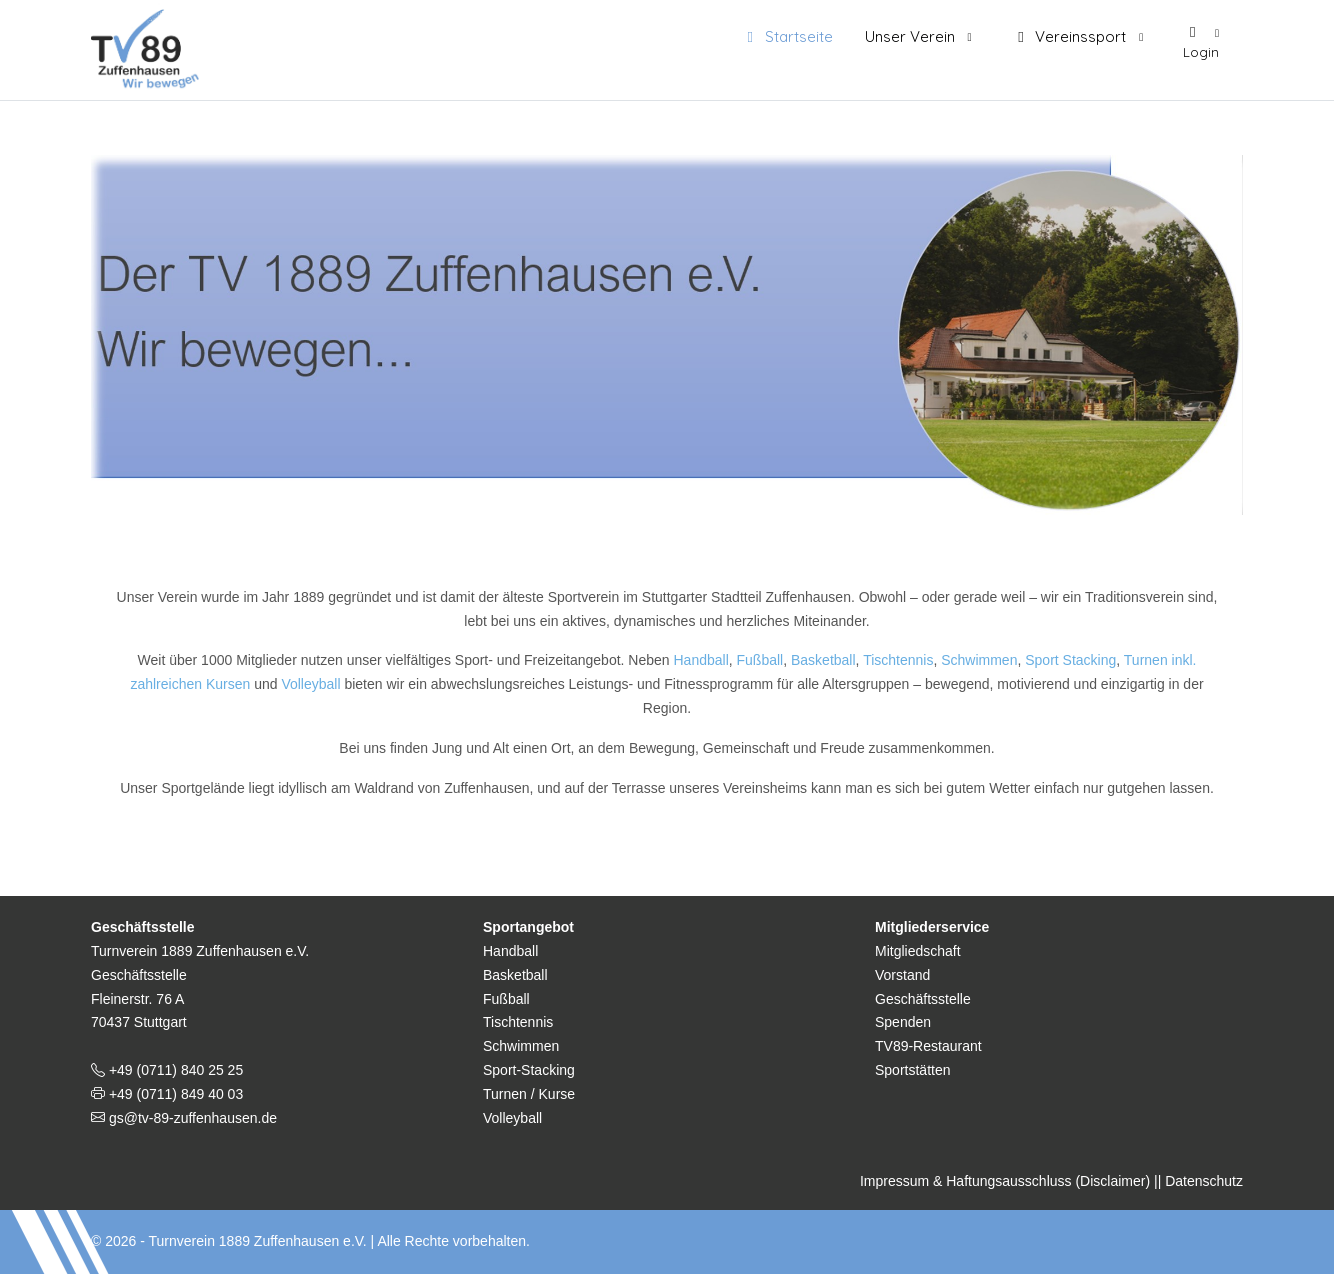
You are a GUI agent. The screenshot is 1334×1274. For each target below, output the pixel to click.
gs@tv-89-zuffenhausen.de (191, 1118)
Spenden (903, 1022)
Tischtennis (898, 660)
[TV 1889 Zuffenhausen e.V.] (150, 45)
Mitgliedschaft (918, 951)
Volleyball (312, 684)
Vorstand (902, 975)
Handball (700, 660)
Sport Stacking (1070, 660)
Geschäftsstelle (923, 999)
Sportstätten (913, 1070)
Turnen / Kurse (529, 1094)
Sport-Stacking (529, 1070)
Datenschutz (1204, 1181)
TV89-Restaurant (928, 1046)
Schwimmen (979, 660)
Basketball (823, 660)
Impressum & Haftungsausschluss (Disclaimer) (1005, 1181)
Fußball (760, 660)
